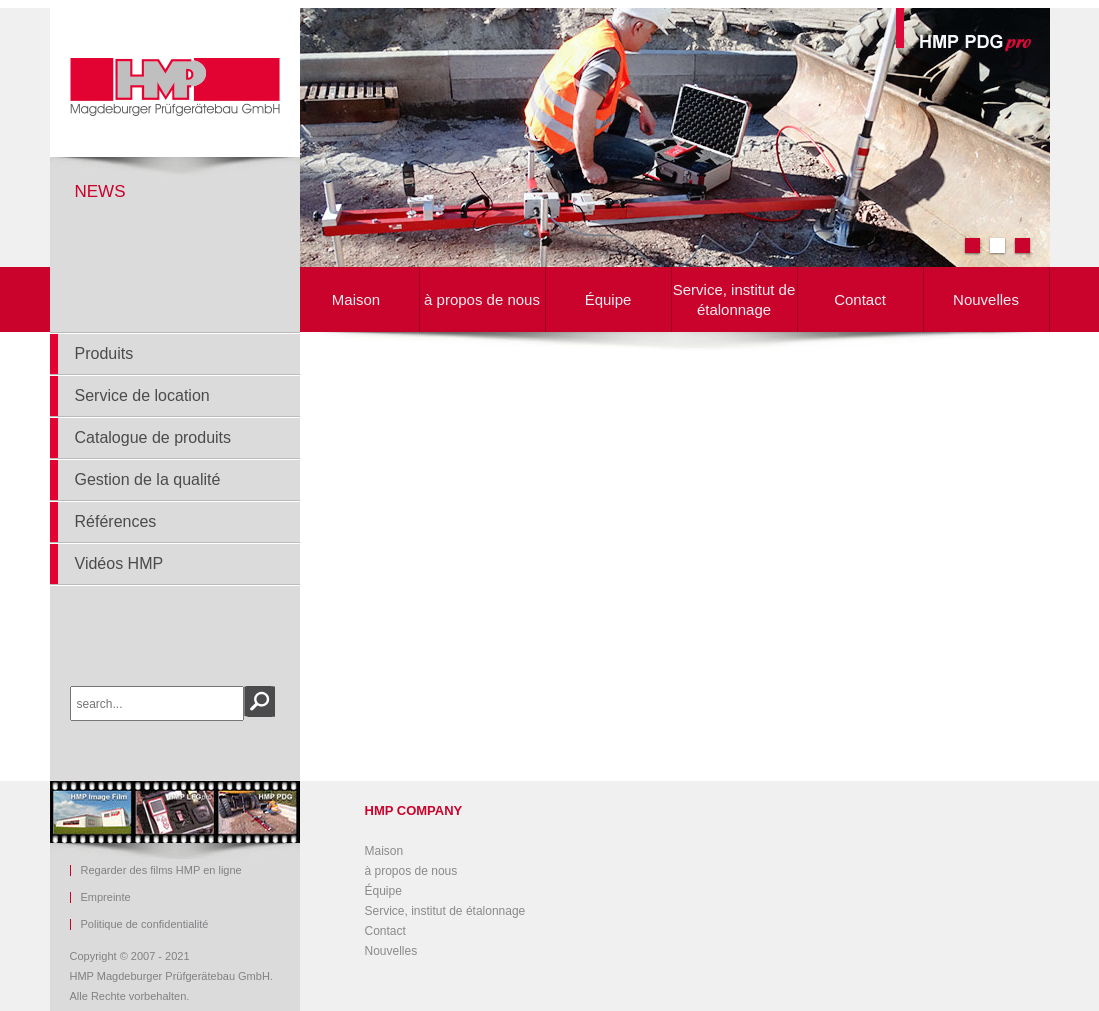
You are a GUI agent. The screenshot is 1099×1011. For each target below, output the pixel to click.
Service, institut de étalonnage (734, 299)
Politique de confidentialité (145, 924)
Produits (104, 353)
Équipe (608, 299)
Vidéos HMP (119, 563)
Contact (860, 299)
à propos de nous (482, 299)
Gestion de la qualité (148, 479)
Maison (356, 299)
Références (116, 521)
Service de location (142, 395)
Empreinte (106, 897)
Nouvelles (986, 299)
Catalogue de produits (153, 437)
